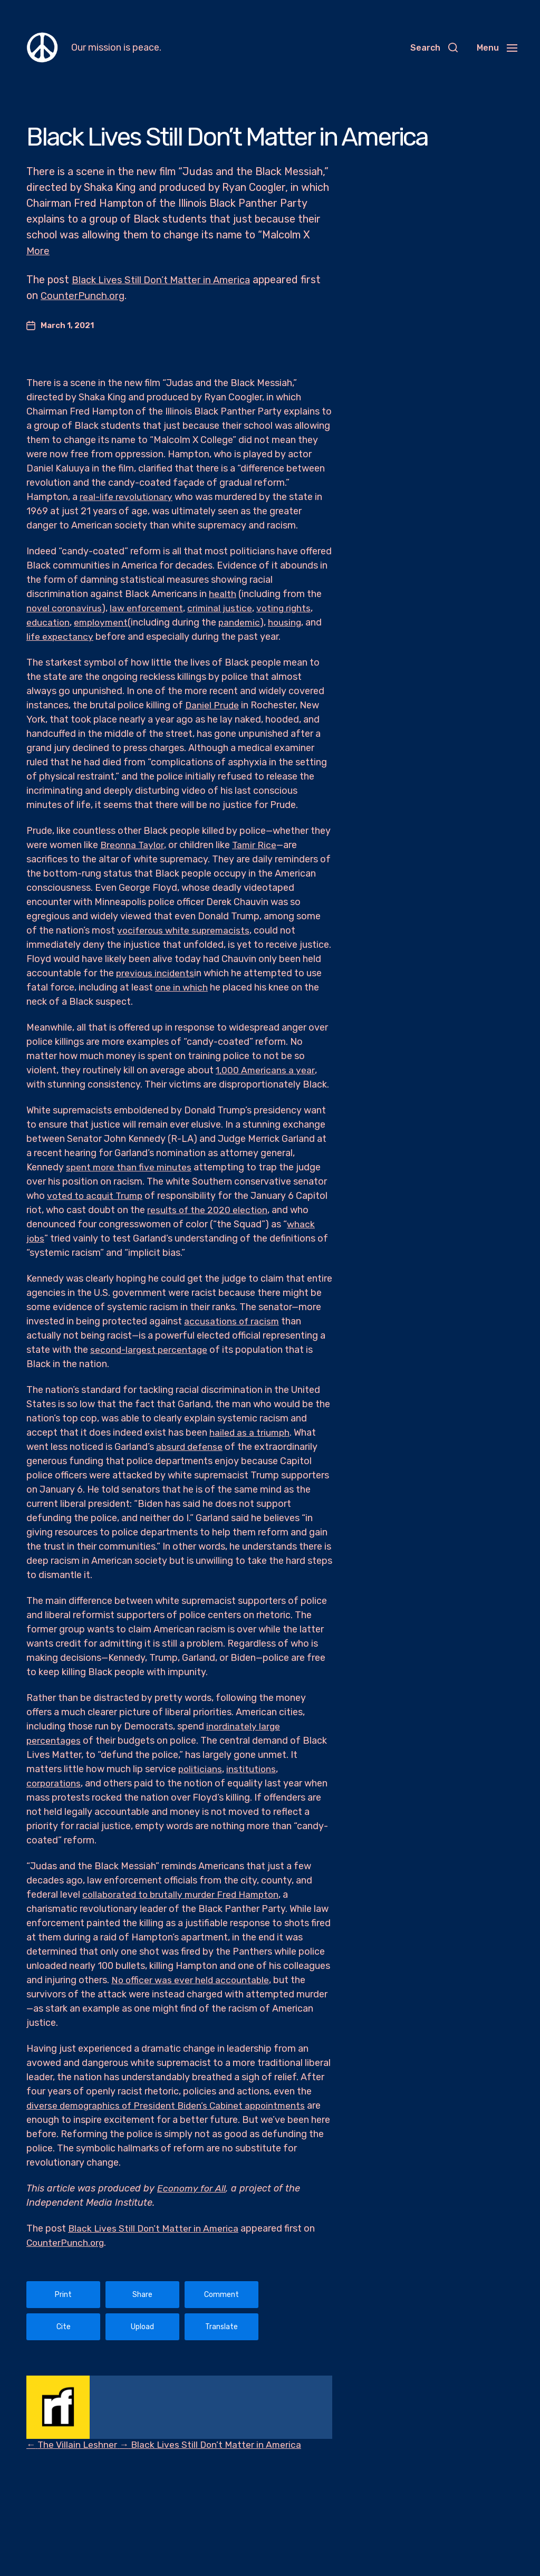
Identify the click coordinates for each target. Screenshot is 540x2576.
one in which (181, 987)
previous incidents (156, 972)
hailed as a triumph (250, 1432)
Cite (63, 2325)
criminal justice (222, 607)
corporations (54, 1782)
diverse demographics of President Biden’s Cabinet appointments (170, 2104)
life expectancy (60, 636)
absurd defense (190, 1446)
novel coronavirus (64, 607)
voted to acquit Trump (96, 1195)
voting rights (287, 607)
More (38, 250)
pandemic (242, 622)
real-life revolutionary (127, 496)
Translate (221, 2325)
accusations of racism (232, 1321)
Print (63, 2293)
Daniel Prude (212, 704)
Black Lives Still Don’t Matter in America (167, 279)
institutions (252, 1768)
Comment (221, 2293)
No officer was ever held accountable (191, 1979)
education (48, 622)
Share (142, 2293)
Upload (142, 2325)
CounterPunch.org (107, 295)
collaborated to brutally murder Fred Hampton (183, 1893)
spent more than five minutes (130, 1166)
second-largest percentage (150, 1349)
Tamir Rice (256, 844)
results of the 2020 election (208, 1209)
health (222, 593)
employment (103, 622)
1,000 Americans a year (265, 1069)
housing (289, 622)
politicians (200, 1768)
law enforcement (148, 607)
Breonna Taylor (133, 844)
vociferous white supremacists (184, 930)
